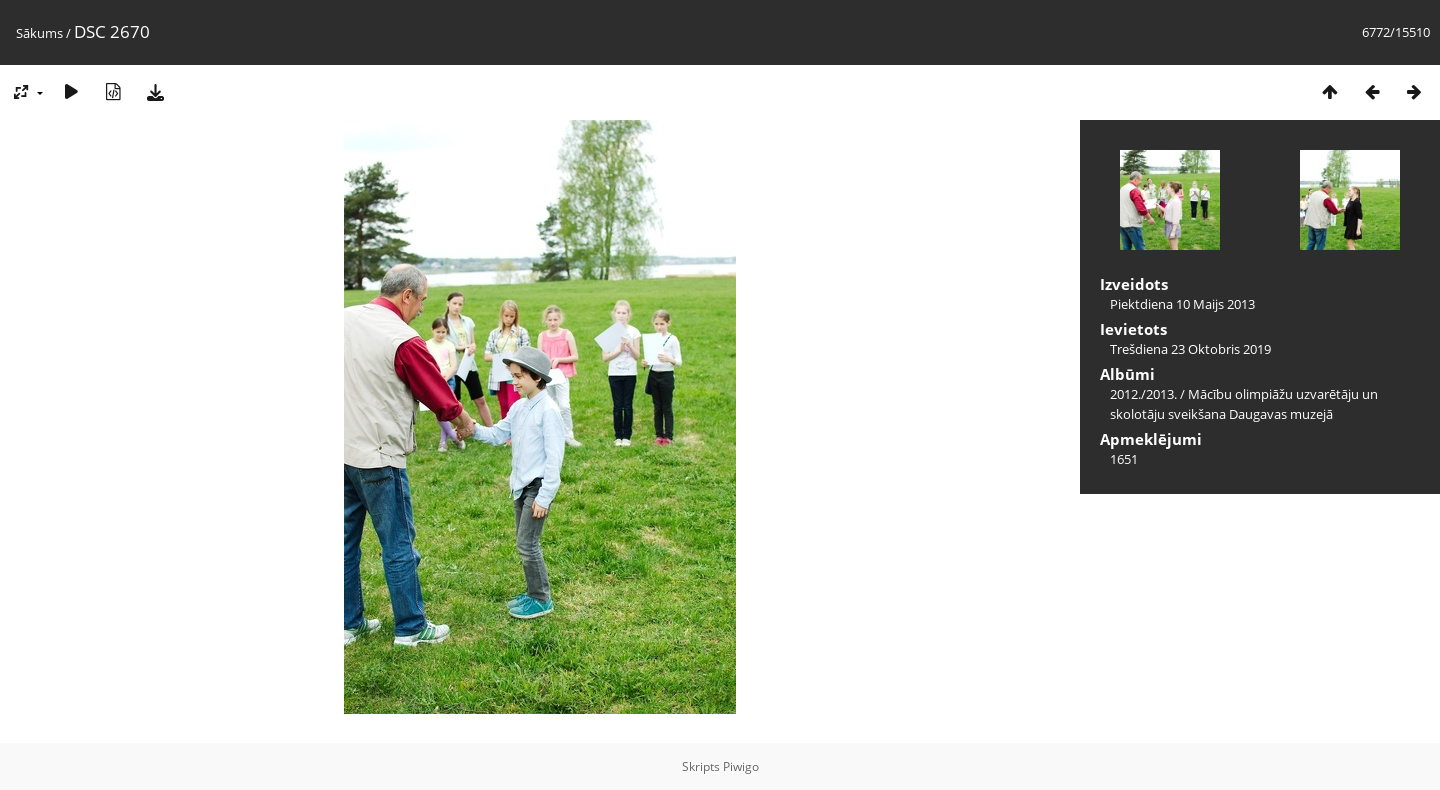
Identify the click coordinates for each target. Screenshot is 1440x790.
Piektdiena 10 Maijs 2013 (1182, 304)
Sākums (39, 33)
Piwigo (741, 766)
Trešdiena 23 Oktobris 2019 (1190, 349)
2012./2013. (1143, 394)
